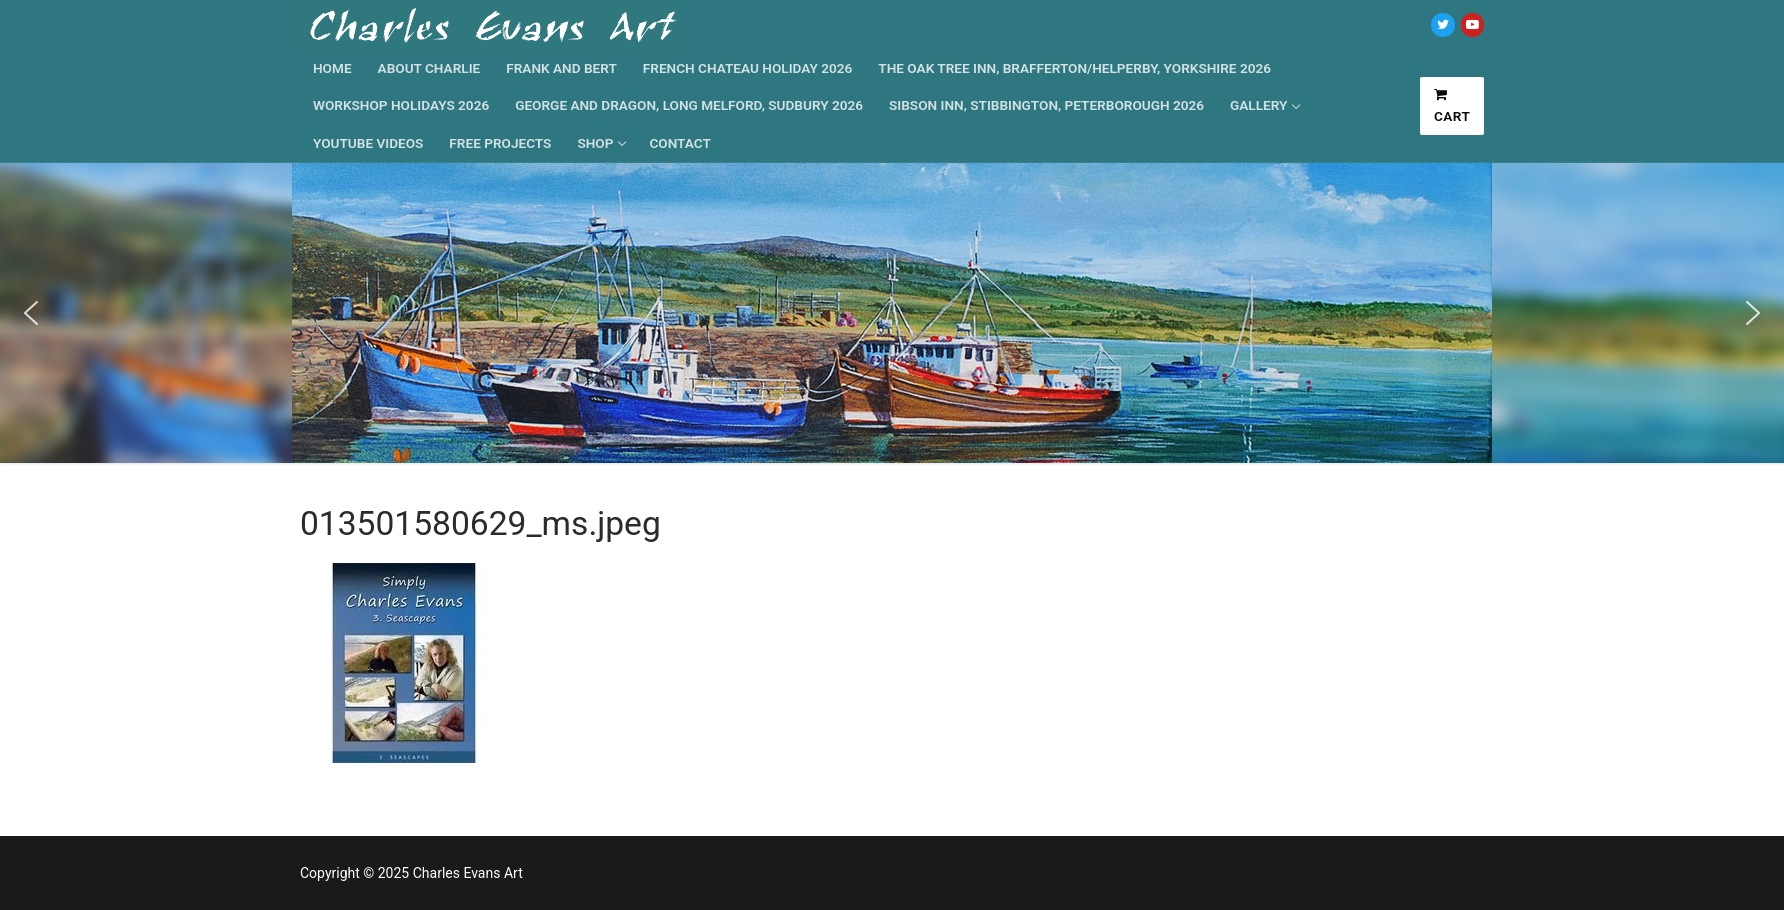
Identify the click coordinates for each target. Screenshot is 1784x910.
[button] (31, 313)
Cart (1452, 106)
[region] (892, 313)
